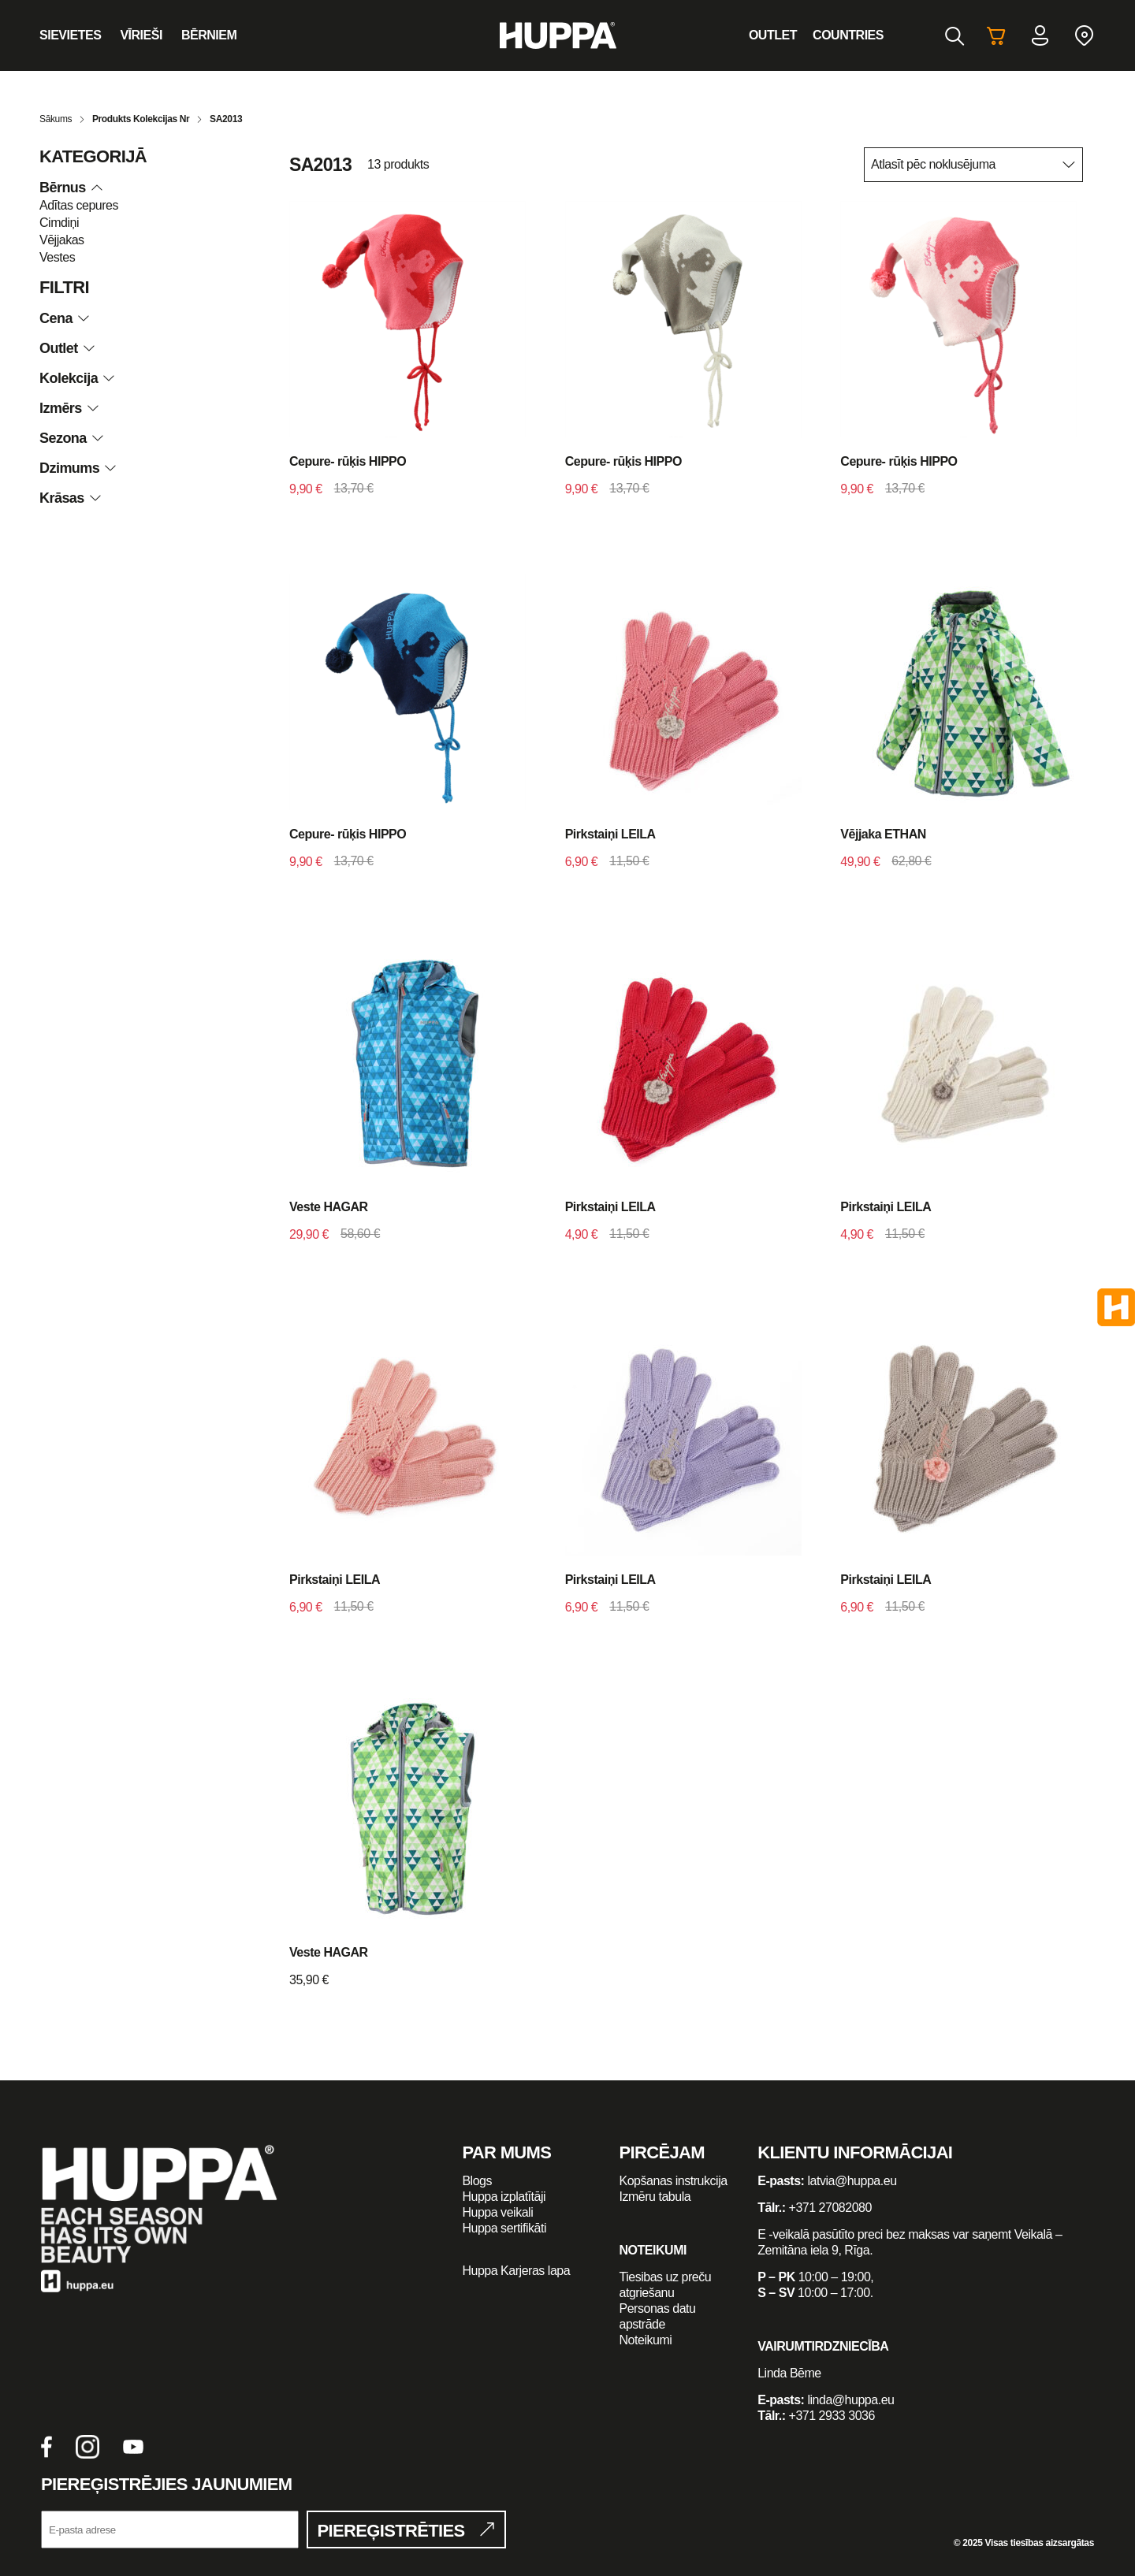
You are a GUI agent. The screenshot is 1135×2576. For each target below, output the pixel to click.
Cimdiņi (59, 222)
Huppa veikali (497, 2212)
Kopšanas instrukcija (674, 2181)
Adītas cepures (78, 205)
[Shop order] (973, 164)
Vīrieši (141, 35)
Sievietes (70, 35)
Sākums (55, 119)
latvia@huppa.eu (851, 2181)
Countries (848, 35)
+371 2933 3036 (832, 2415)
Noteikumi (646, 2340)
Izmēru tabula (655, 2196)
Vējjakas (61, 240)
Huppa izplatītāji (503, 2196)
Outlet (773, 35)
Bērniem (208, 35)
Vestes (57, 257)
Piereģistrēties (391, 2531)
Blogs (477, 2181)
